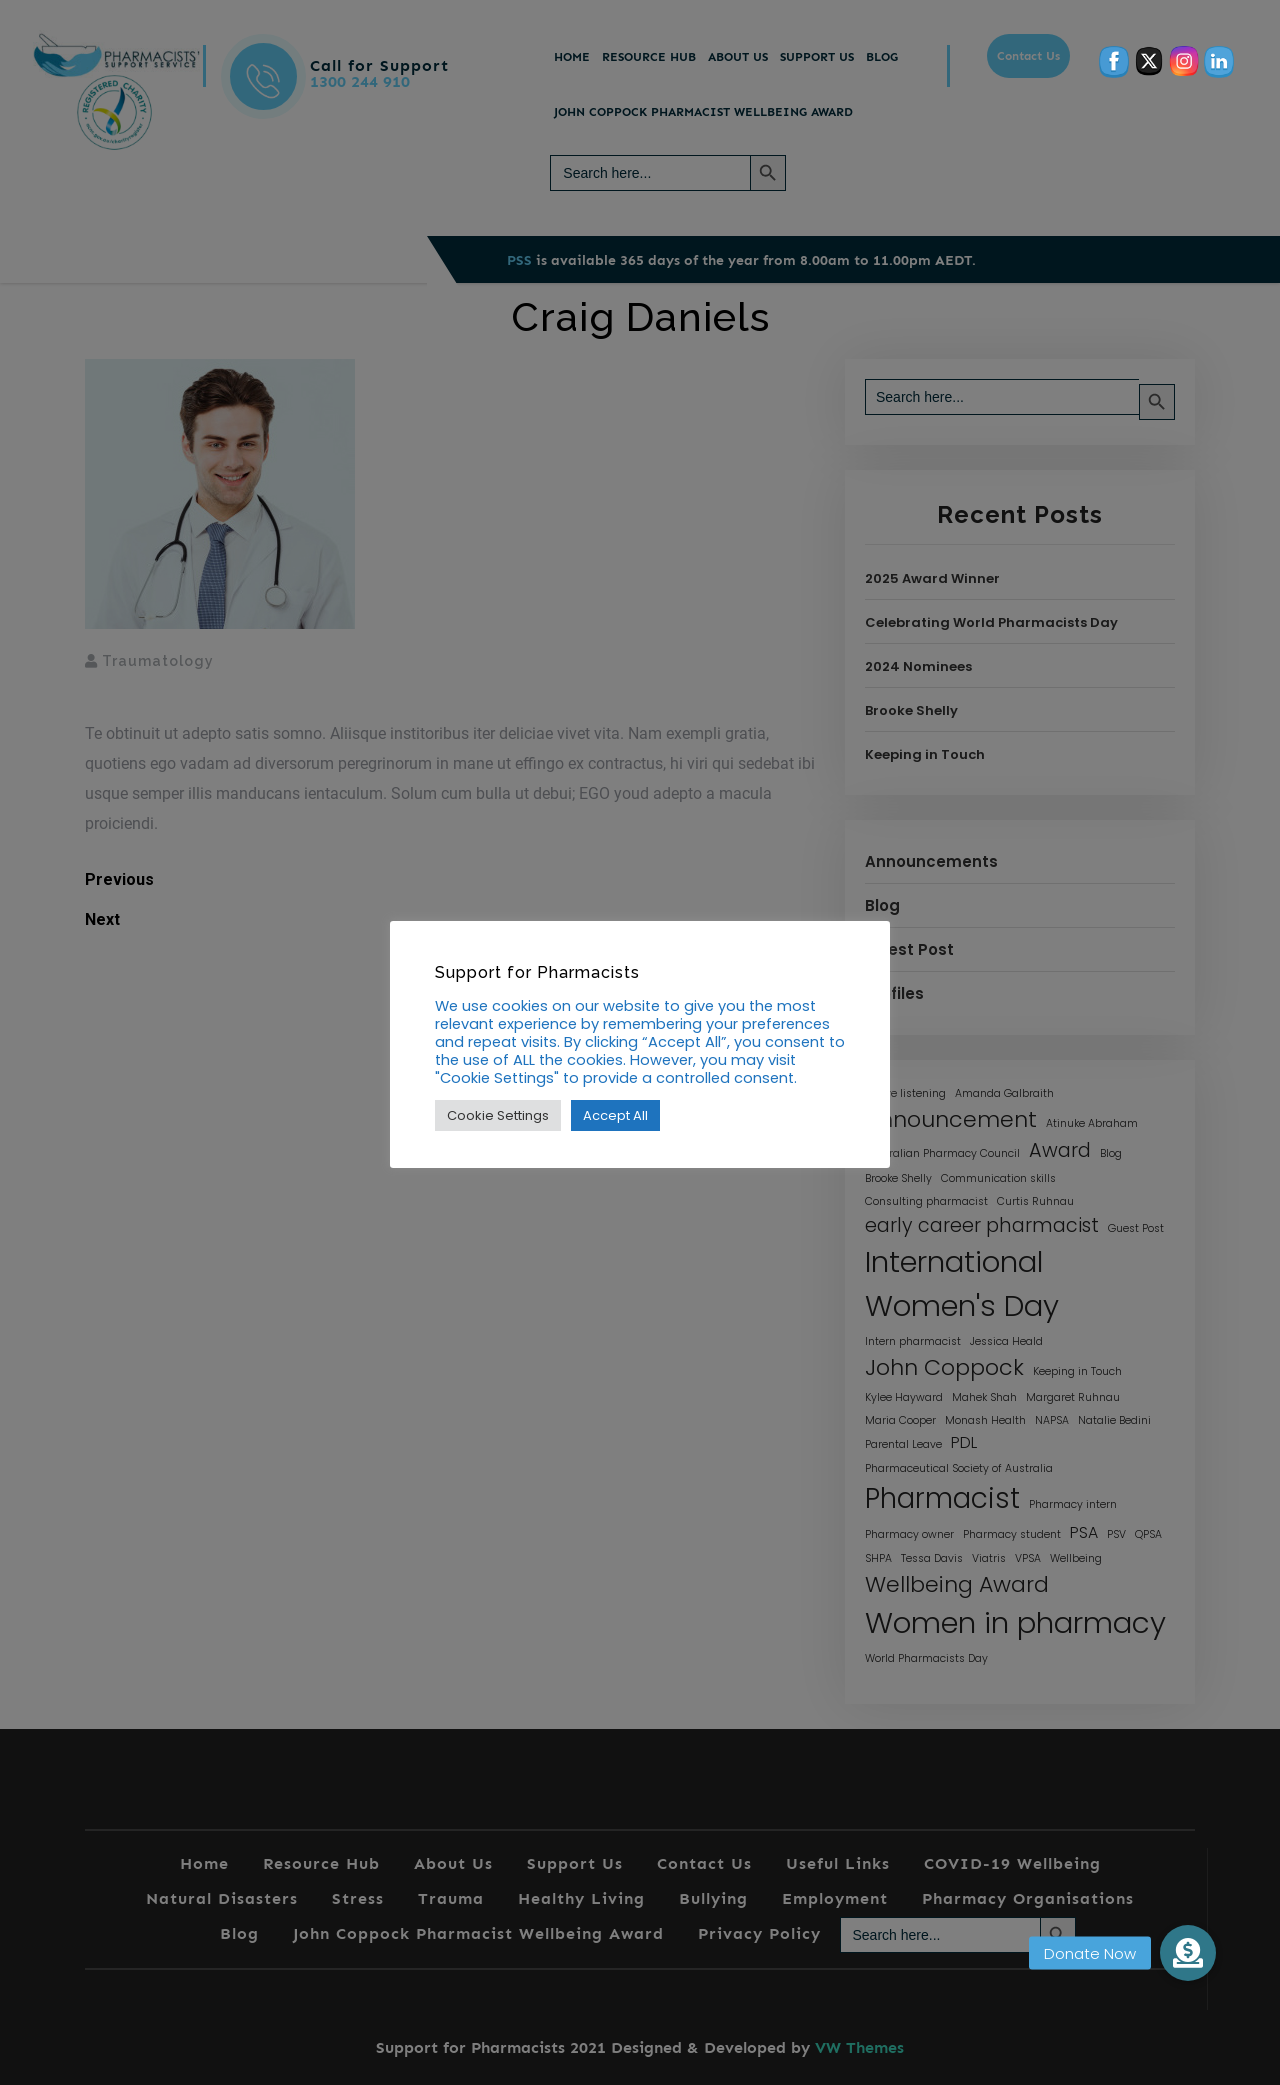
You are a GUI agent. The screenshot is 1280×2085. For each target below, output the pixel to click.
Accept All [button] (615, 1115)
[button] (1188, 1953)
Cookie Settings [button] (498, 1115)
